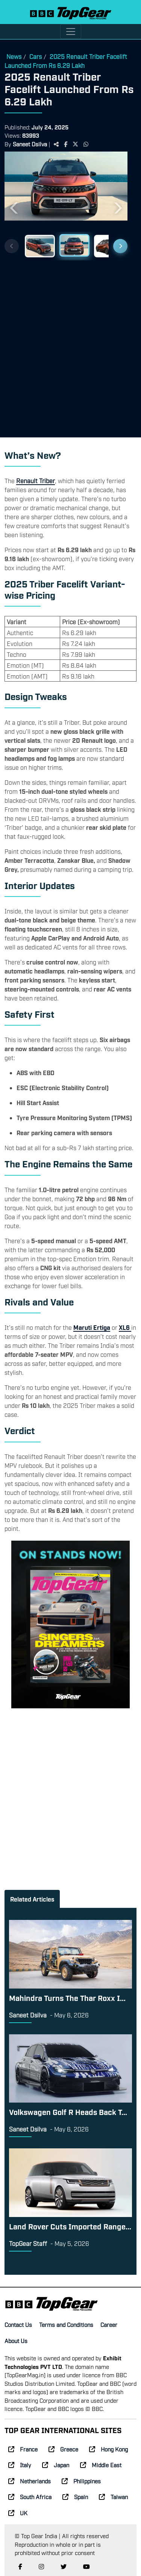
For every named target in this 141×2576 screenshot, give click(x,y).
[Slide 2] (74, 246)
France (23, 2448)
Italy (19, 2464)
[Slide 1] (40, 245)
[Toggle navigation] (70, 31)
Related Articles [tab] (32, 1899)
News (13, 56)
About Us (16, 2340)
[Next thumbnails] (120, 246)
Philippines (81, 2480)
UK (17, 2512)
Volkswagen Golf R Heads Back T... (68, 2111)
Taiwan (113, 2496)
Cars (35, 56)
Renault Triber (35, 480)
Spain (75, 2496)
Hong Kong (108, 2448)
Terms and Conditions (66, 2324)
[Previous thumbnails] (12, 246)
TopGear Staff (28, 2243)
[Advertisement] (70, 345)
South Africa (30, 2496)
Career (108, 2324)
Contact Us (18, 2324)
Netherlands (29, 2480)
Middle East (100, 2464)
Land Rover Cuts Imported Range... (70, 2226)
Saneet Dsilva (30, 143)
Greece (63, 2448)
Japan (55, 2464)
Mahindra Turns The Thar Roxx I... (67, 1997)
